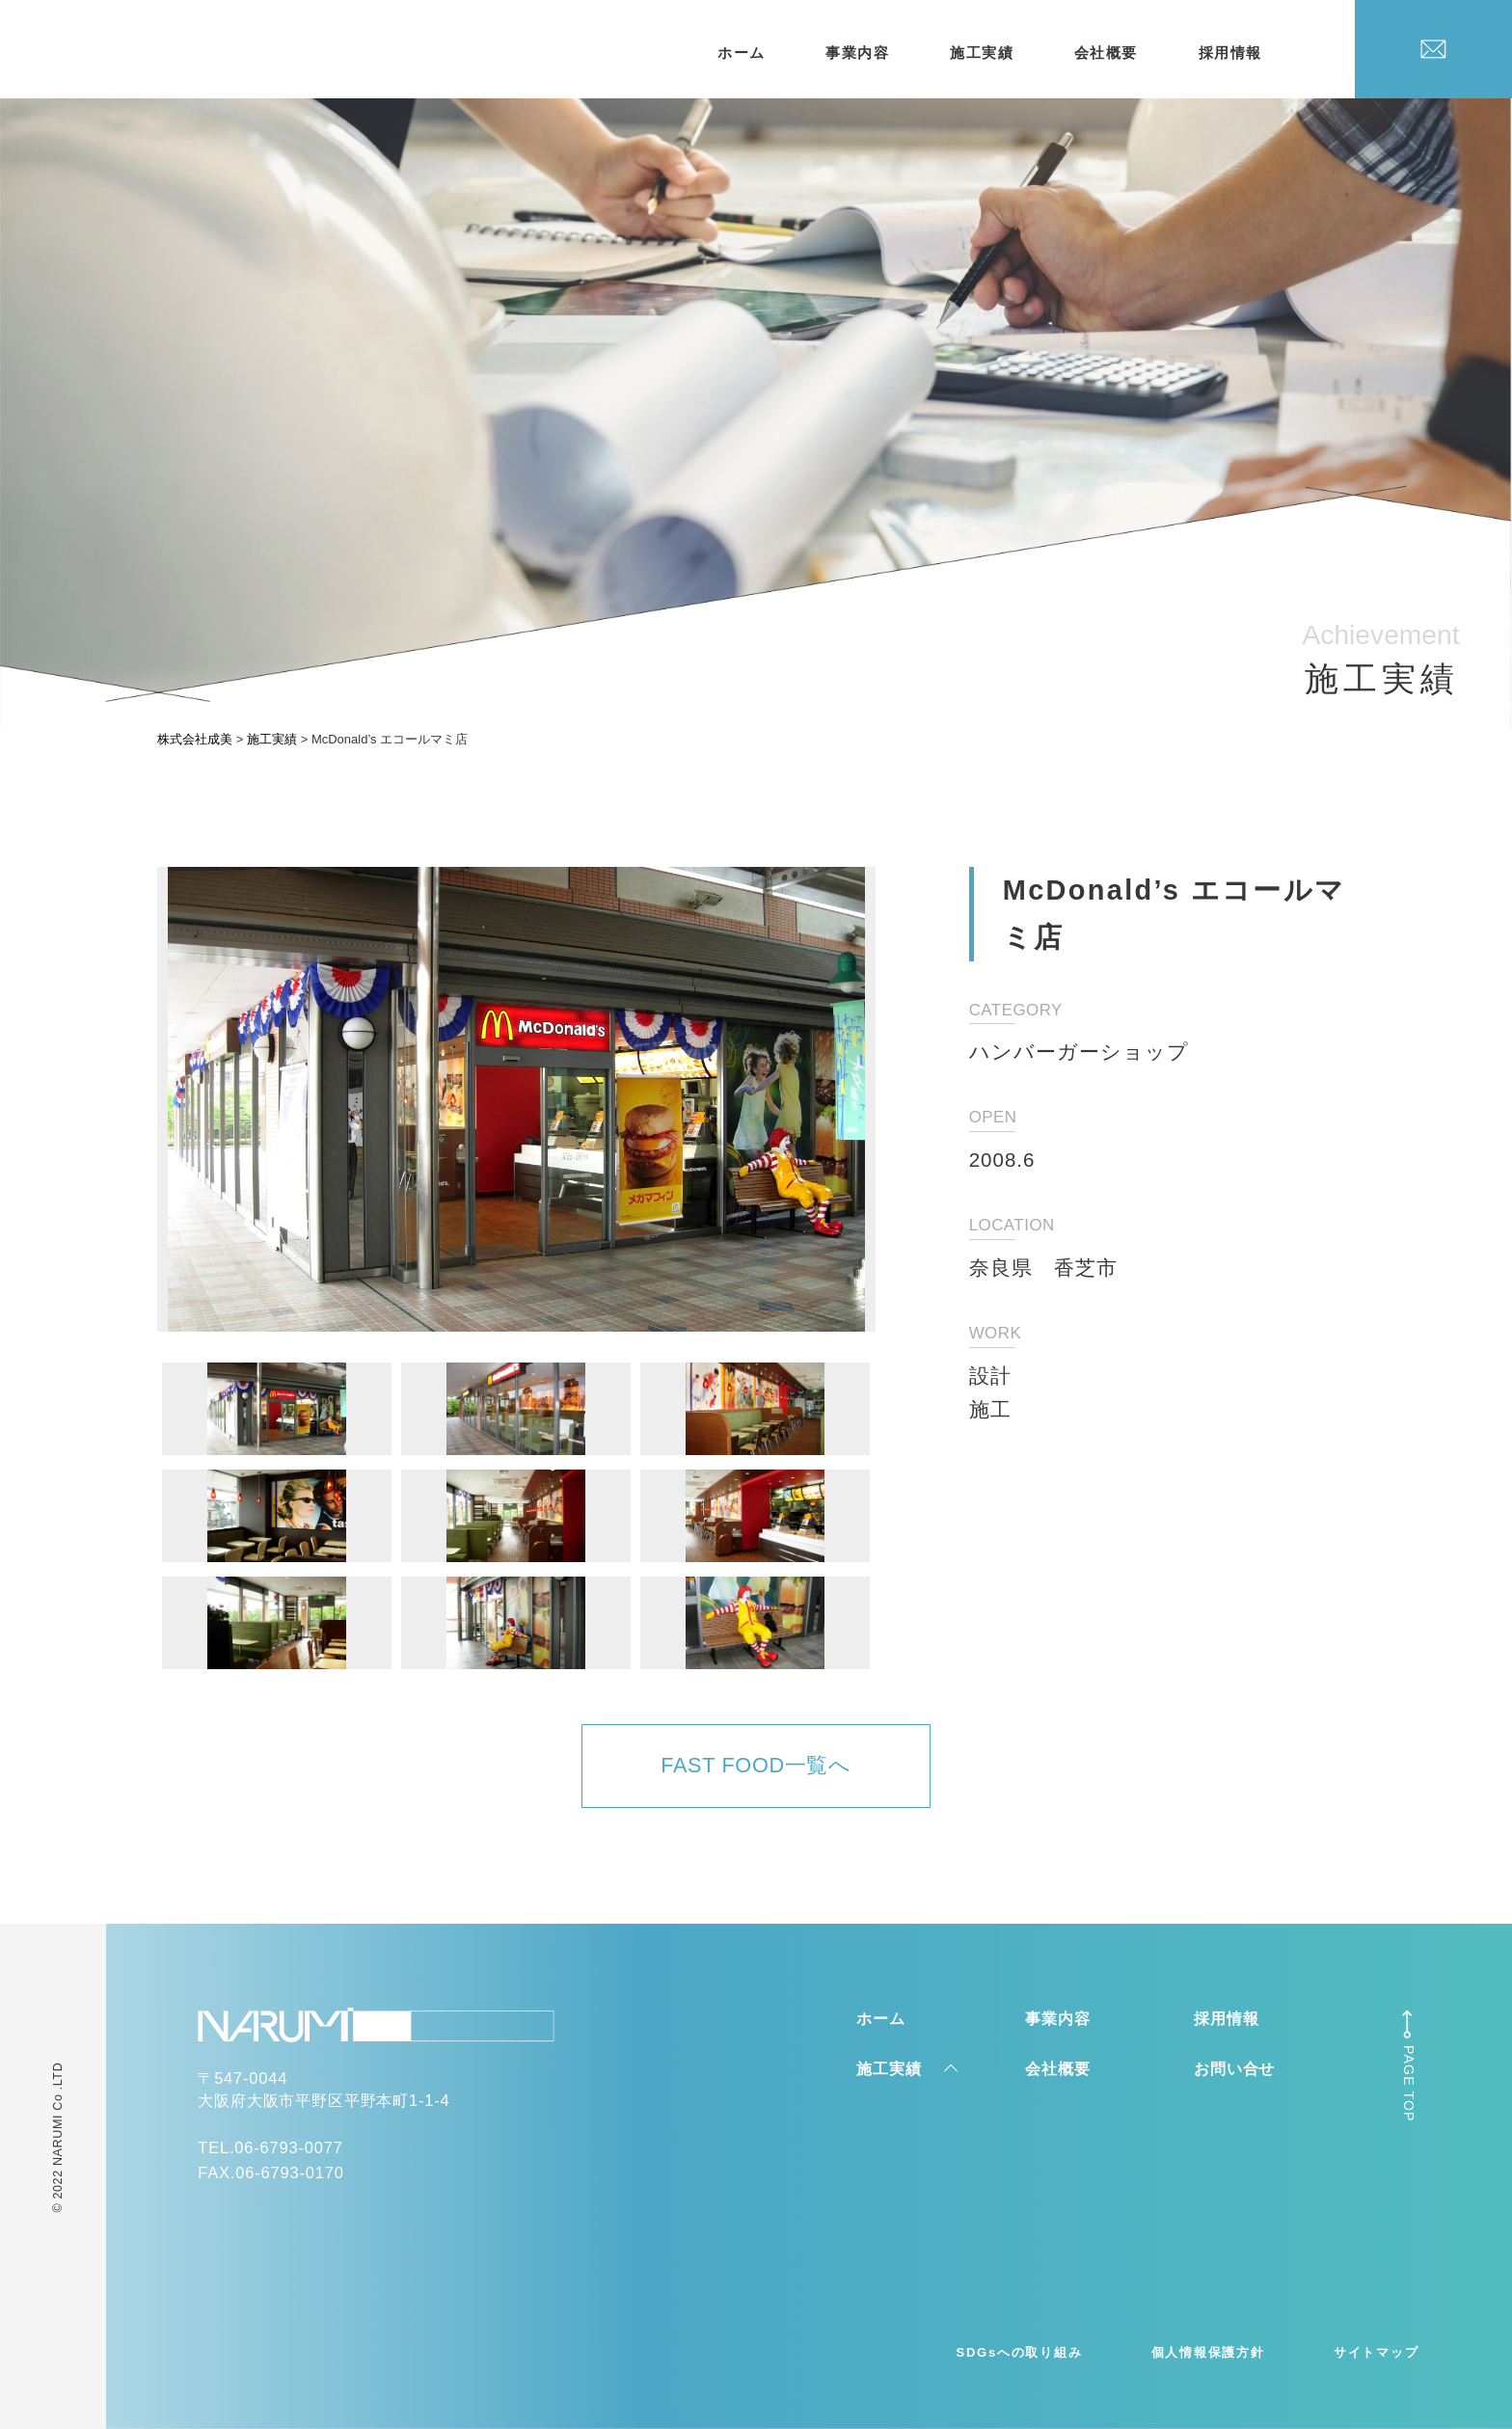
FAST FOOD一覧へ (755, 1765)
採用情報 (1230, 52)
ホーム (741, 52)
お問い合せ (1234, 2068)
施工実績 (981, 52)
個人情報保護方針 (1208, 2352)
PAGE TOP (1409, 2083)
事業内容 (857, 52)
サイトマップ (1376, 2352)
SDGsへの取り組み (1020, 2352)
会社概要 (1106, 52)
